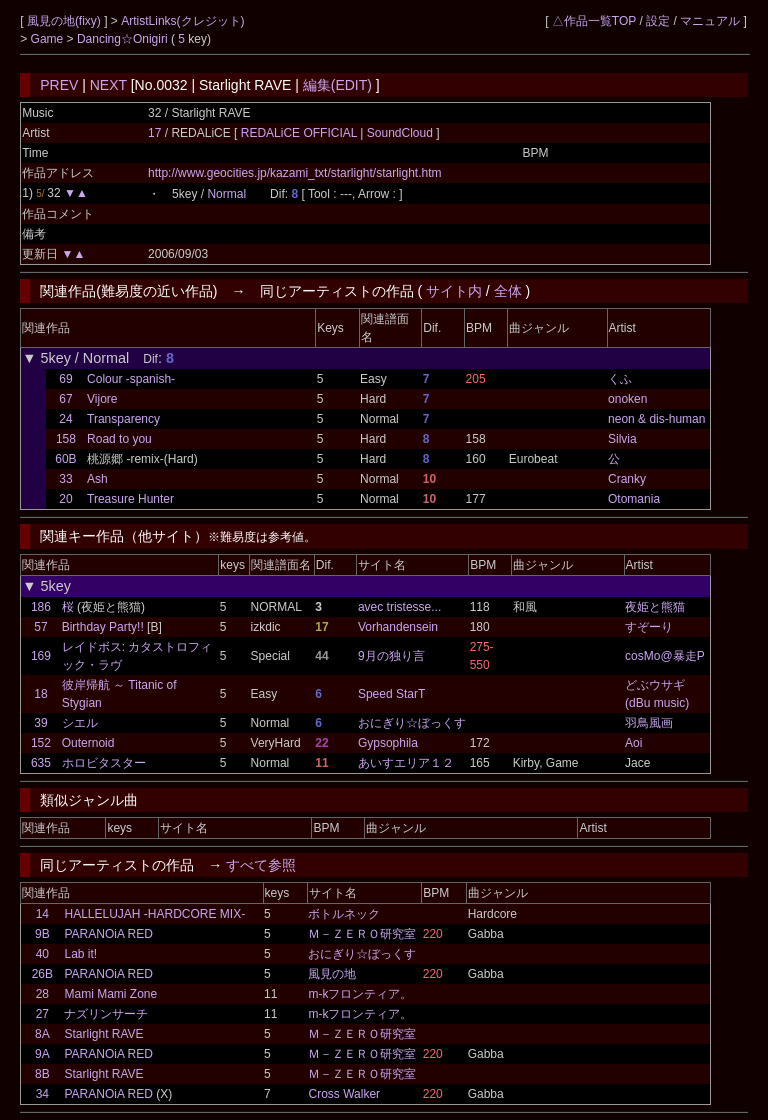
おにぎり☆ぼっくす (412, 723)
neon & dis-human (656, 419)
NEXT (108, 85)
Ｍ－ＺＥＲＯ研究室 (362, 934)
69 (65, 379)
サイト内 (454, 291)
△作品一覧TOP (594, 21)
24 (65, 419)
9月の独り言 (391, 656)
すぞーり (649, 627)
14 (42, 914)
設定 (658, 21)
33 (65, 479)
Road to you (119, 439)
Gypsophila (388, 743)
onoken (627, 399)
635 (41, 763)
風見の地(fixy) (65, 21)
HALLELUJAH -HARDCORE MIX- (154, 914)
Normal (226, 194)
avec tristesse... (399, 607)
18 (40, 694)
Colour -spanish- (131, 379)
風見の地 (332, 974)
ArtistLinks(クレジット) (182, 21)
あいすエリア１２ (406, 763)
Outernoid (88, 743)
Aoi (633, 743)
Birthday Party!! (103, 627)
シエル (80, 723)
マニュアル (710, 21)
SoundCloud (399, 133)
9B (42, 934)
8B (42, 1074)
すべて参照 (261, 865)
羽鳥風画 (649, 723)
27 (42, 1014)
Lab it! (80, 954)
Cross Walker (344, 1094)
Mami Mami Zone (110, 994)
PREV (59, 85)
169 (41, 656)
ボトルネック (344, 914)
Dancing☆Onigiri (124, 39)
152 (41, 743)
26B (42, 974)
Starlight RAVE (103, 1034)
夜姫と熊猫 (655, 607)
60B (65, 459)
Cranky (627, 479)
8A (42, 1034)
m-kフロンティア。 (360, 994)
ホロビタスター (104, 763)
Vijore (102, 399)
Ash (97, 479)
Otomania (634, 499)
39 (40, 723)
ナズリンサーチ (106, 1014)
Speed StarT (391, 694)
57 (40, 627)
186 (41, 607)
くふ (620, 379)
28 (42, 994)
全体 (508, 291)
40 (42, 954)
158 (66, 439)
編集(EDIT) (337, 85)
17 (154, 133)
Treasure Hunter (130, 499)
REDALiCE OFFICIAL (301, 133)
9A (42, 1054)
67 (65, 399)
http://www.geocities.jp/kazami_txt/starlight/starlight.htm (294, 173)
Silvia (622, 439)
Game (49, 39)
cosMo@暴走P (665, 656)
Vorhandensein (398, 627)
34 (42, 1094)
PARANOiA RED (108, 934)
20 (65, 499)
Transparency (123, 419)
